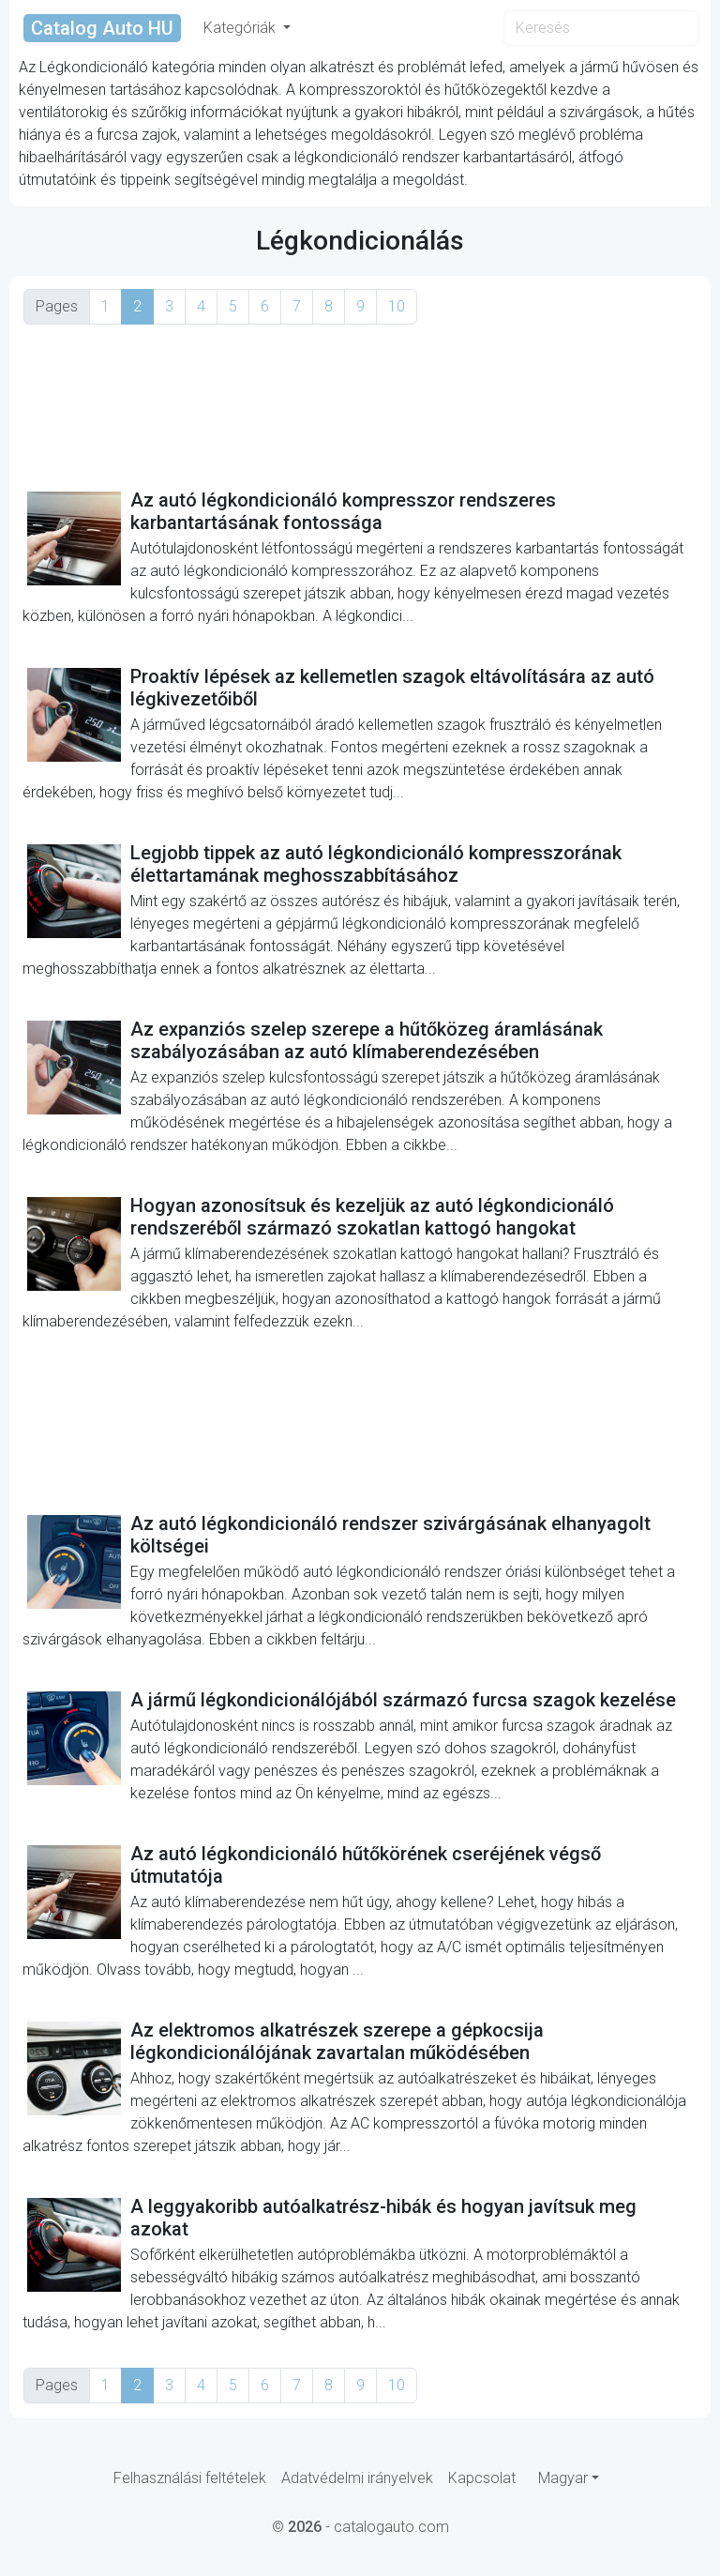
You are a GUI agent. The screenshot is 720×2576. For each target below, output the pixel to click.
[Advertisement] (360, 406)
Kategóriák (241, 28)
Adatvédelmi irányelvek (357, 2478)
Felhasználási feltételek (189, 2478)
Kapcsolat (482, 2478)
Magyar (563, 2478)
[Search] (601, 28)
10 (396, 306)
